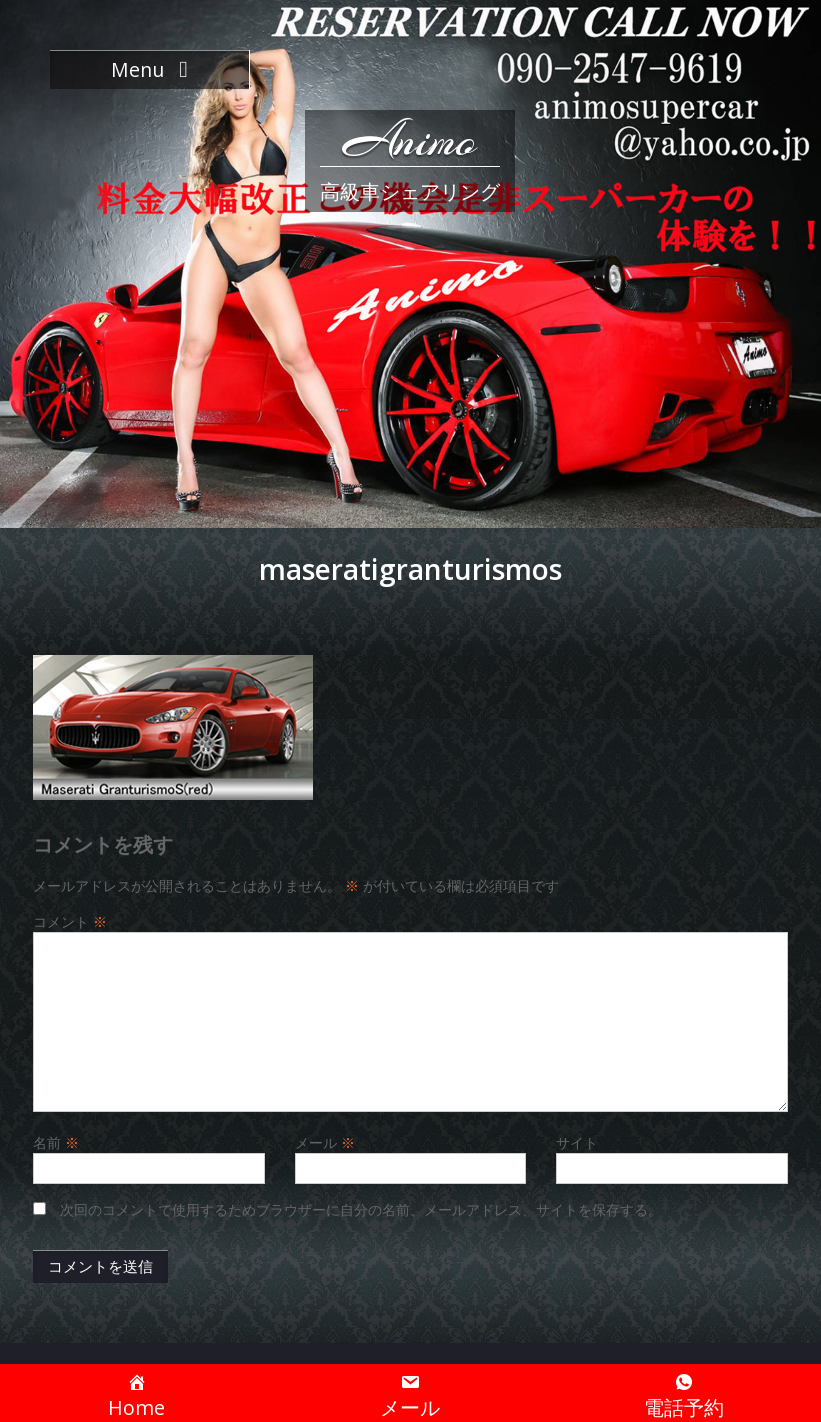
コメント (70, 921)
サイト (577, 1142)
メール (325, 1142)
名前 (56, 1142)
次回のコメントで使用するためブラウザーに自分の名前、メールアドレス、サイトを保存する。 (361, 1209)
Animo (410, 140)
